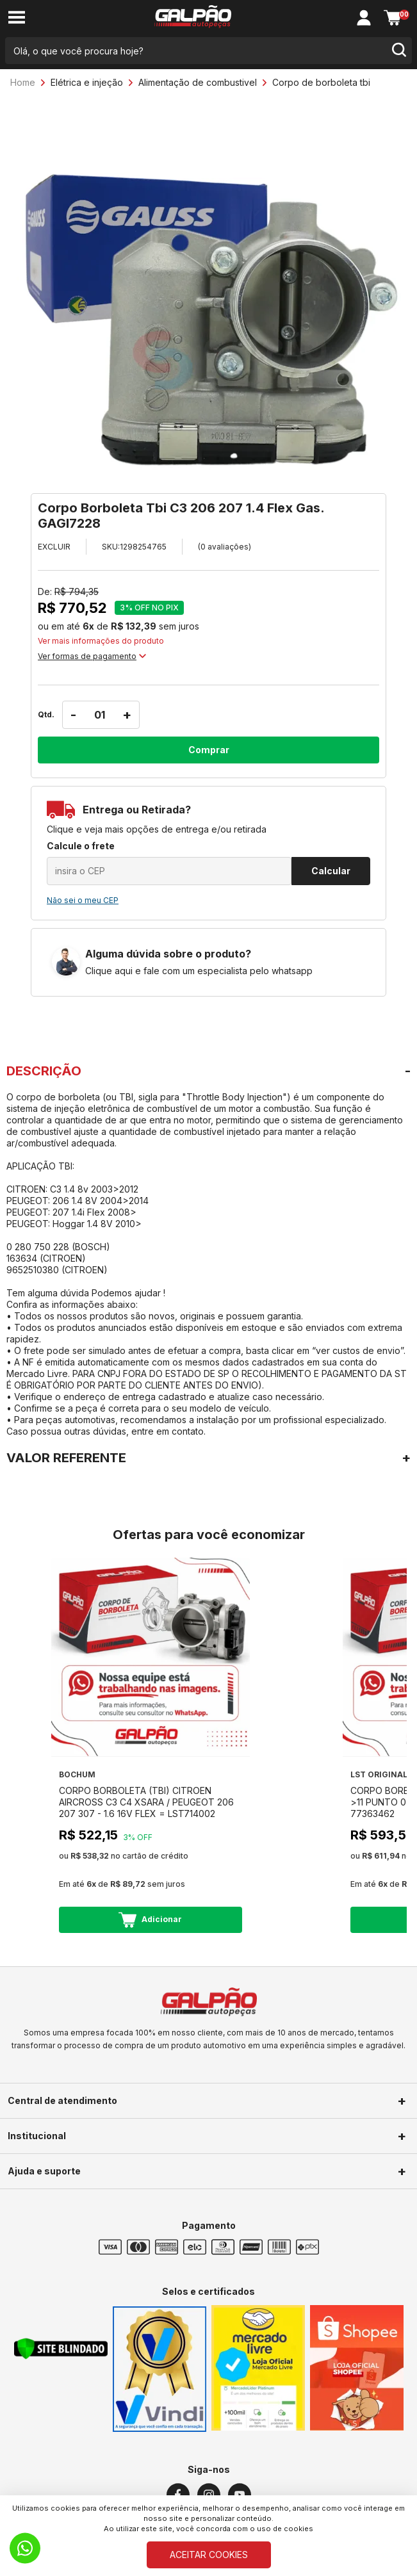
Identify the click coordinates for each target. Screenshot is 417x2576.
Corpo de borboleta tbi (321, 82)
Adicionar (150, 1920)
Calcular (330, 870)
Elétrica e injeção (87, 82)
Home (22, 82)
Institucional (37, 2135)
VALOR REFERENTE (66, 1457)
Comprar (208, 749)
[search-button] (398, 50)
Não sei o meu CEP (83, 900)
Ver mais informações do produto (101, 641)
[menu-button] (16, 18)
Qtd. (46, 714)
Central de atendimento (62, 2100)
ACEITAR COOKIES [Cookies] (209, 2554)
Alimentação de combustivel (197, 82)
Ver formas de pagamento (92, 656)
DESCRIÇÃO (43, 1071)
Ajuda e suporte (44, 2170)
